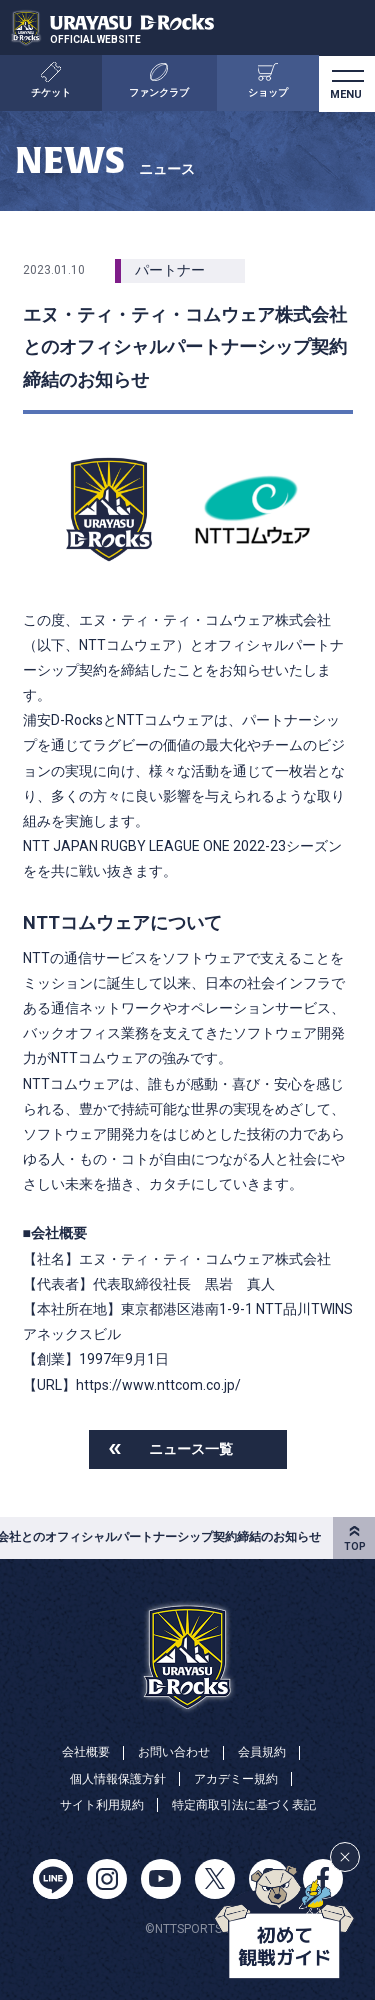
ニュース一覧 (191, 1449)
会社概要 (86, 1752)
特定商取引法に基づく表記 (244, 1805)
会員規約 (262, 1752)
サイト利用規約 (102, 1805)
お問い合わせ (174, 1752)
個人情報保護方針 (118, 1779)
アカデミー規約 (236, 1779)
